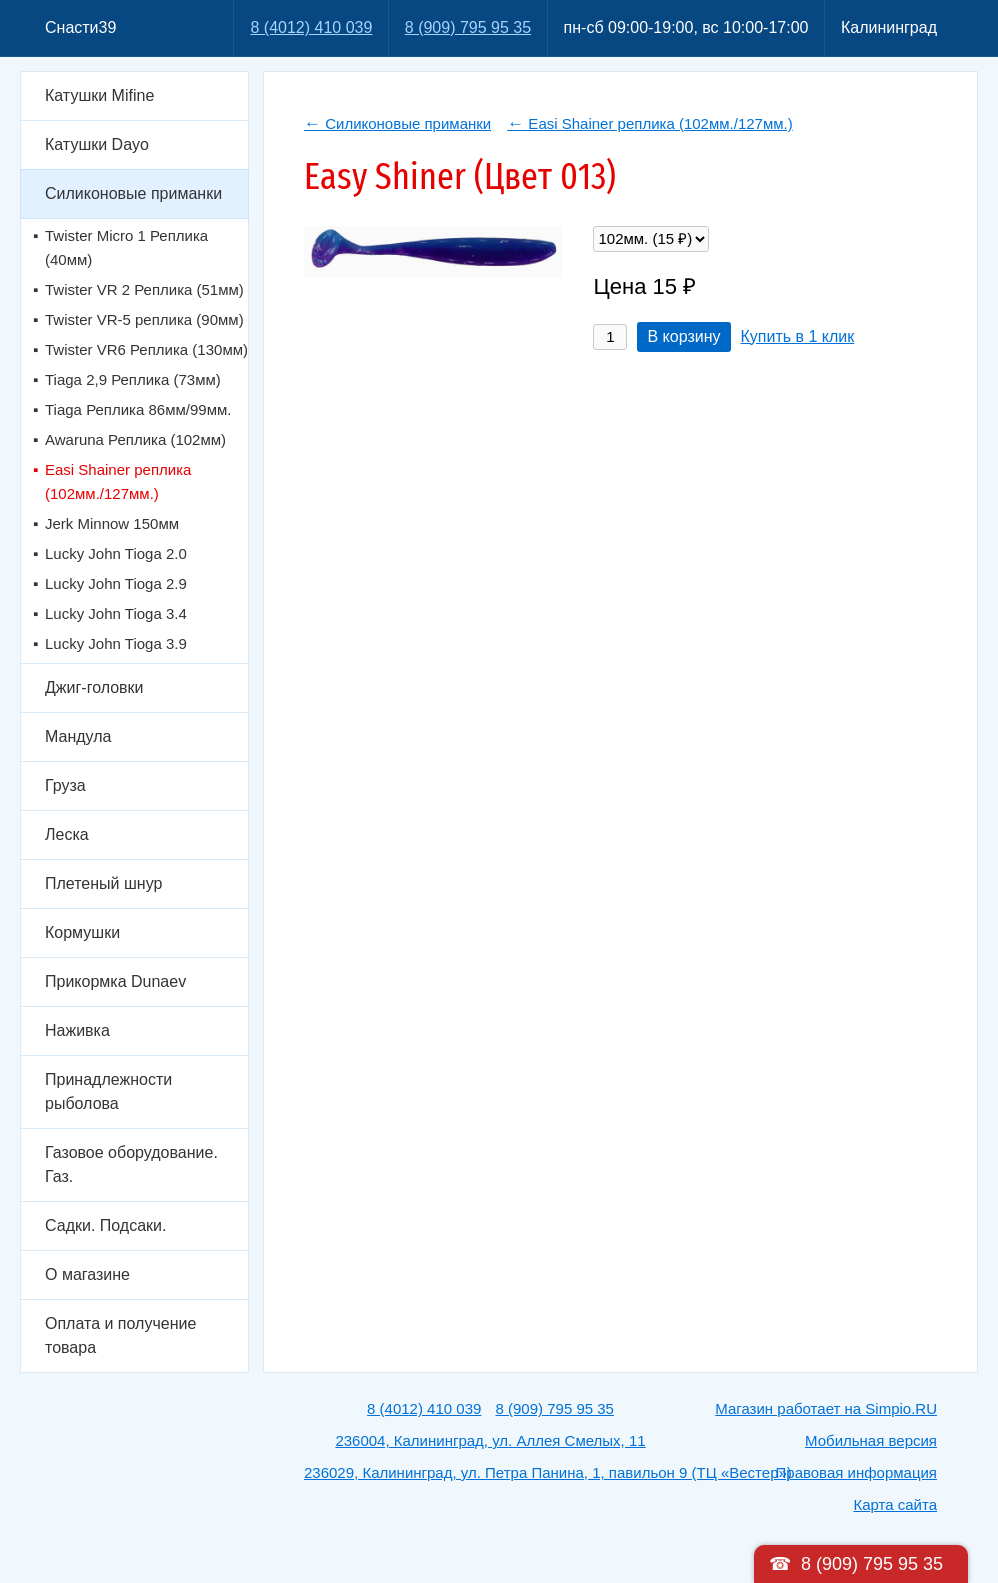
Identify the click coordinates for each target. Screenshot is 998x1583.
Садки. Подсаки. (105, 1225)
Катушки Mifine (99, 95)
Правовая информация (856, 1472)
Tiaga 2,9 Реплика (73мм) (133, 379)
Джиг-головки (94, 687)
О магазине (87, 1274)
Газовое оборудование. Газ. (131, 1164)
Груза (65, 785)
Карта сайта (895, 1504)
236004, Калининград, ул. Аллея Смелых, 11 (490, 1440)
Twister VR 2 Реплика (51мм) (144, 289)
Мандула (78, 736)
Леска (67, 834)
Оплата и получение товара (120, 1335)
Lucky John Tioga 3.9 (116, 643)
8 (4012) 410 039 (311, 27)
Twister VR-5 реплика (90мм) (144, 319)
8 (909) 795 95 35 (468, 27)
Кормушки (82, 932)
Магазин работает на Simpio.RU (826, 1408)
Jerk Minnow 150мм (112, 523)
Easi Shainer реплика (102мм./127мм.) (118, 481)
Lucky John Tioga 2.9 (116, 583)
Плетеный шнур (103, 883)
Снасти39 (80, 27)
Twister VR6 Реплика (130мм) (146, 349)
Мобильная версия (871, 1440)
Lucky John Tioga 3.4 (116, 613)
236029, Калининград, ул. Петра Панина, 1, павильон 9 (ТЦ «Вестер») (548, 1472)
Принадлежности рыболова (108, 1091)
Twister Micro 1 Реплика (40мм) (126, 247)
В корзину (683, 336)
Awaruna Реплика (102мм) (135, 439)
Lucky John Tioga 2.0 (116, 553)
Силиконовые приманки (133, 193)
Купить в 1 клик (798, 336)
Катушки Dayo (97, 144)
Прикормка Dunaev (115, 981)
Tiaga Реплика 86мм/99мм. (138, 409)
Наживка (77, 1030)
